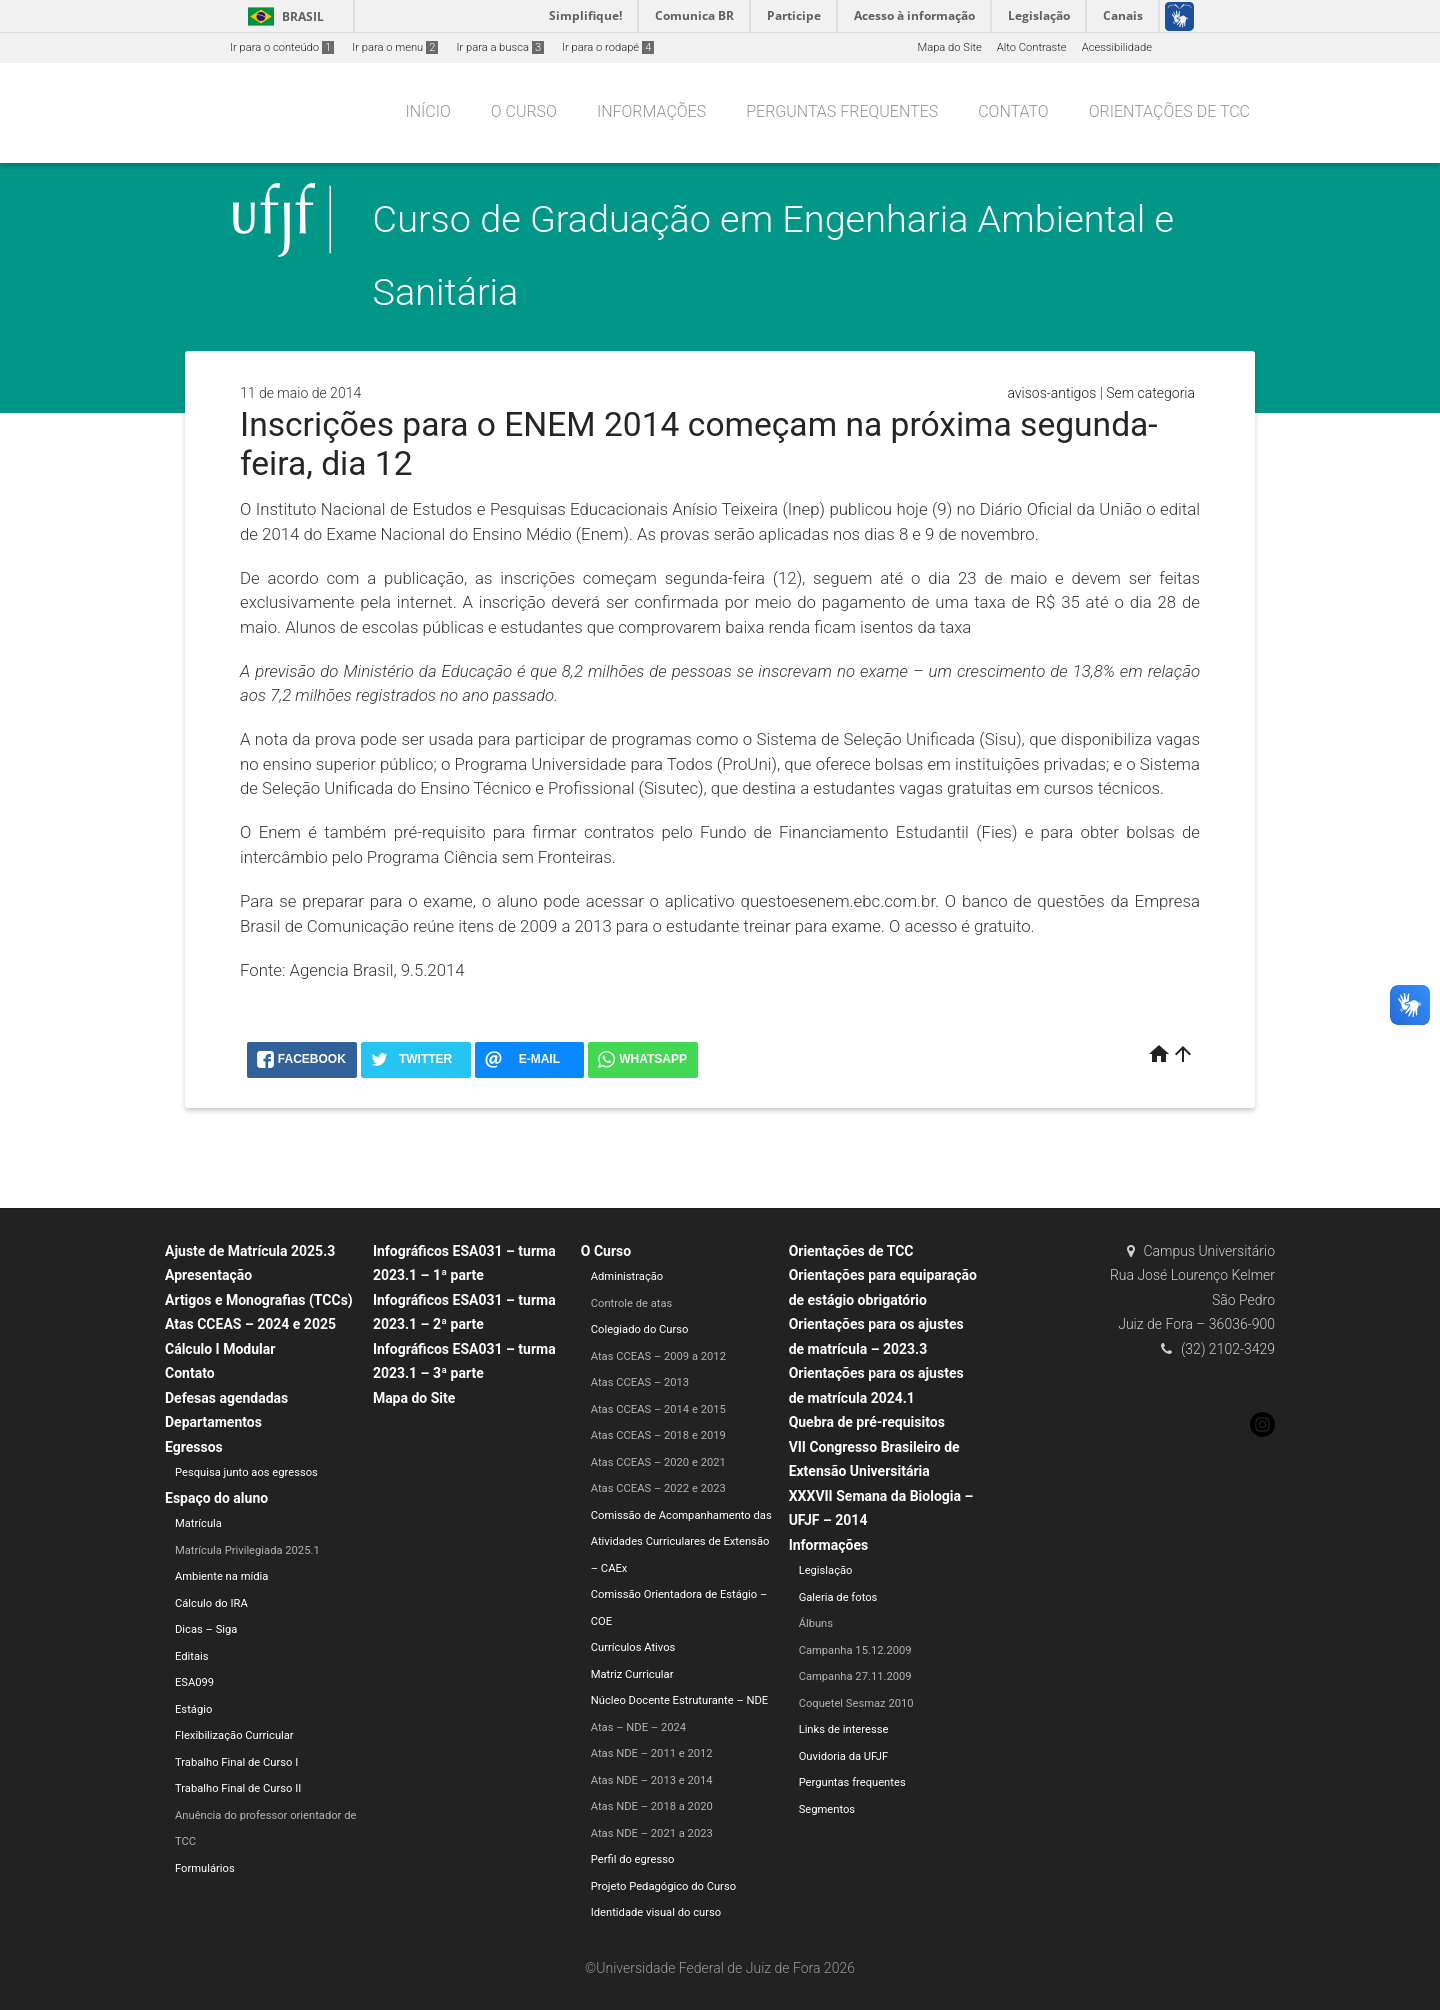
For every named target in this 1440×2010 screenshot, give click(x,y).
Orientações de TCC (1169, 111)
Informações (651, 111)
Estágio (193, 1709)
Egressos (194, 1447)
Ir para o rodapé (608, 47)
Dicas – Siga (206, 1629)
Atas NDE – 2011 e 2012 (652, 1753)
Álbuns (816, 1623)
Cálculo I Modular (220, 1349)
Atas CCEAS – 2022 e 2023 (658, 1488)
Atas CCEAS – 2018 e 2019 (658, 1435)
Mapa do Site (949, 47)
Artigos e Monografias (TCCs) (259, 1300)
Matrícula (198, 1523)
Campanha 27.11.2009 (855, 1676)
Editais (192, 1656)
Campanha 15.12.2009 (855, 1650)
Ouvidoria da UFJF (844, 1756)
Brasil (282, 16)
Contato (1013, 111)
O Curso (524, 111)
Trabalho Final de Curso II (238, 1788)
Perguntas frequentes (842, 111)
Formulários (205, 1868)
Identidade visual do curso (656, 1912)
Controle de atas (632, 1303)
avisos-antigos (1051, 393)
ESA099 (194, 1682)
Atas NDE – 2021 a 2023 (652, 1833)
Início (427, 111)
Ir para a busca (500, 47)
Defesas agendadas (226, 1398)
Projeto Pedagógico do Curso (663, 1886)
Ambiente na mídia (221, 1576)
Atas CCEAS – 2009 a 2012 (658, 1356)
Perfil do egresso (633, 1859)
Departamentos (213, 1422)
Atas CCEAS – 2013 (640, 1382)
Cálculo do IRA (211, 1603)
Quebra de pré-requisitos (867, 1422)
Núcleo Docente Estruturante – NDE (679, 1700)
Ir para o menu (395, 47)
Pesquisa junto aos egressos (246, 1472)
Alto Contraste (1032, 47)
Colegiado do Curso (640, 1329)
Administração (627, 1276)
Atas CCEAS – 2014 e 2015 (658, 1409)
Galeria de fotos (838, 1597)
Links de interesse (844, 1729)
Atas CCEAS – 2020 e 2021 (658, 1462)
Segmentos (827, 1809)
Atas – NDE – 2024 (638, 1727)
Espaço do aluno (216, 1498)
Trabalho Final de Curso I (236, 1762)
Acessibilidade (1117, 47)
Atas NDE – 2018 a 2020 (652, 1806)
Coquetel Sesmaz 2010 (856, 1703)
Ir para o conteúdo (282, 47)
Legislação (826, 1570)
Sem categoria (1150, 393)
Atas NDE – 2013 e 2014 (652, 1780)
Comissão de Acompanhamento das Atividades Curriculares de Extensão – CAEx (681, 1542)
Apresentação (208, 1275)
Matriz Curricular (632, 1674)
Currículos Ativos (633, 1647)
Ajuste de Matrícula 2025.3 (250, 1251)
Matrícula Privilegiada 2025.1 (247, 1550)
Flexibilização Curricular (234, 1735)
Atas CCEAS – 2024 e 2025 (250, 1324)
